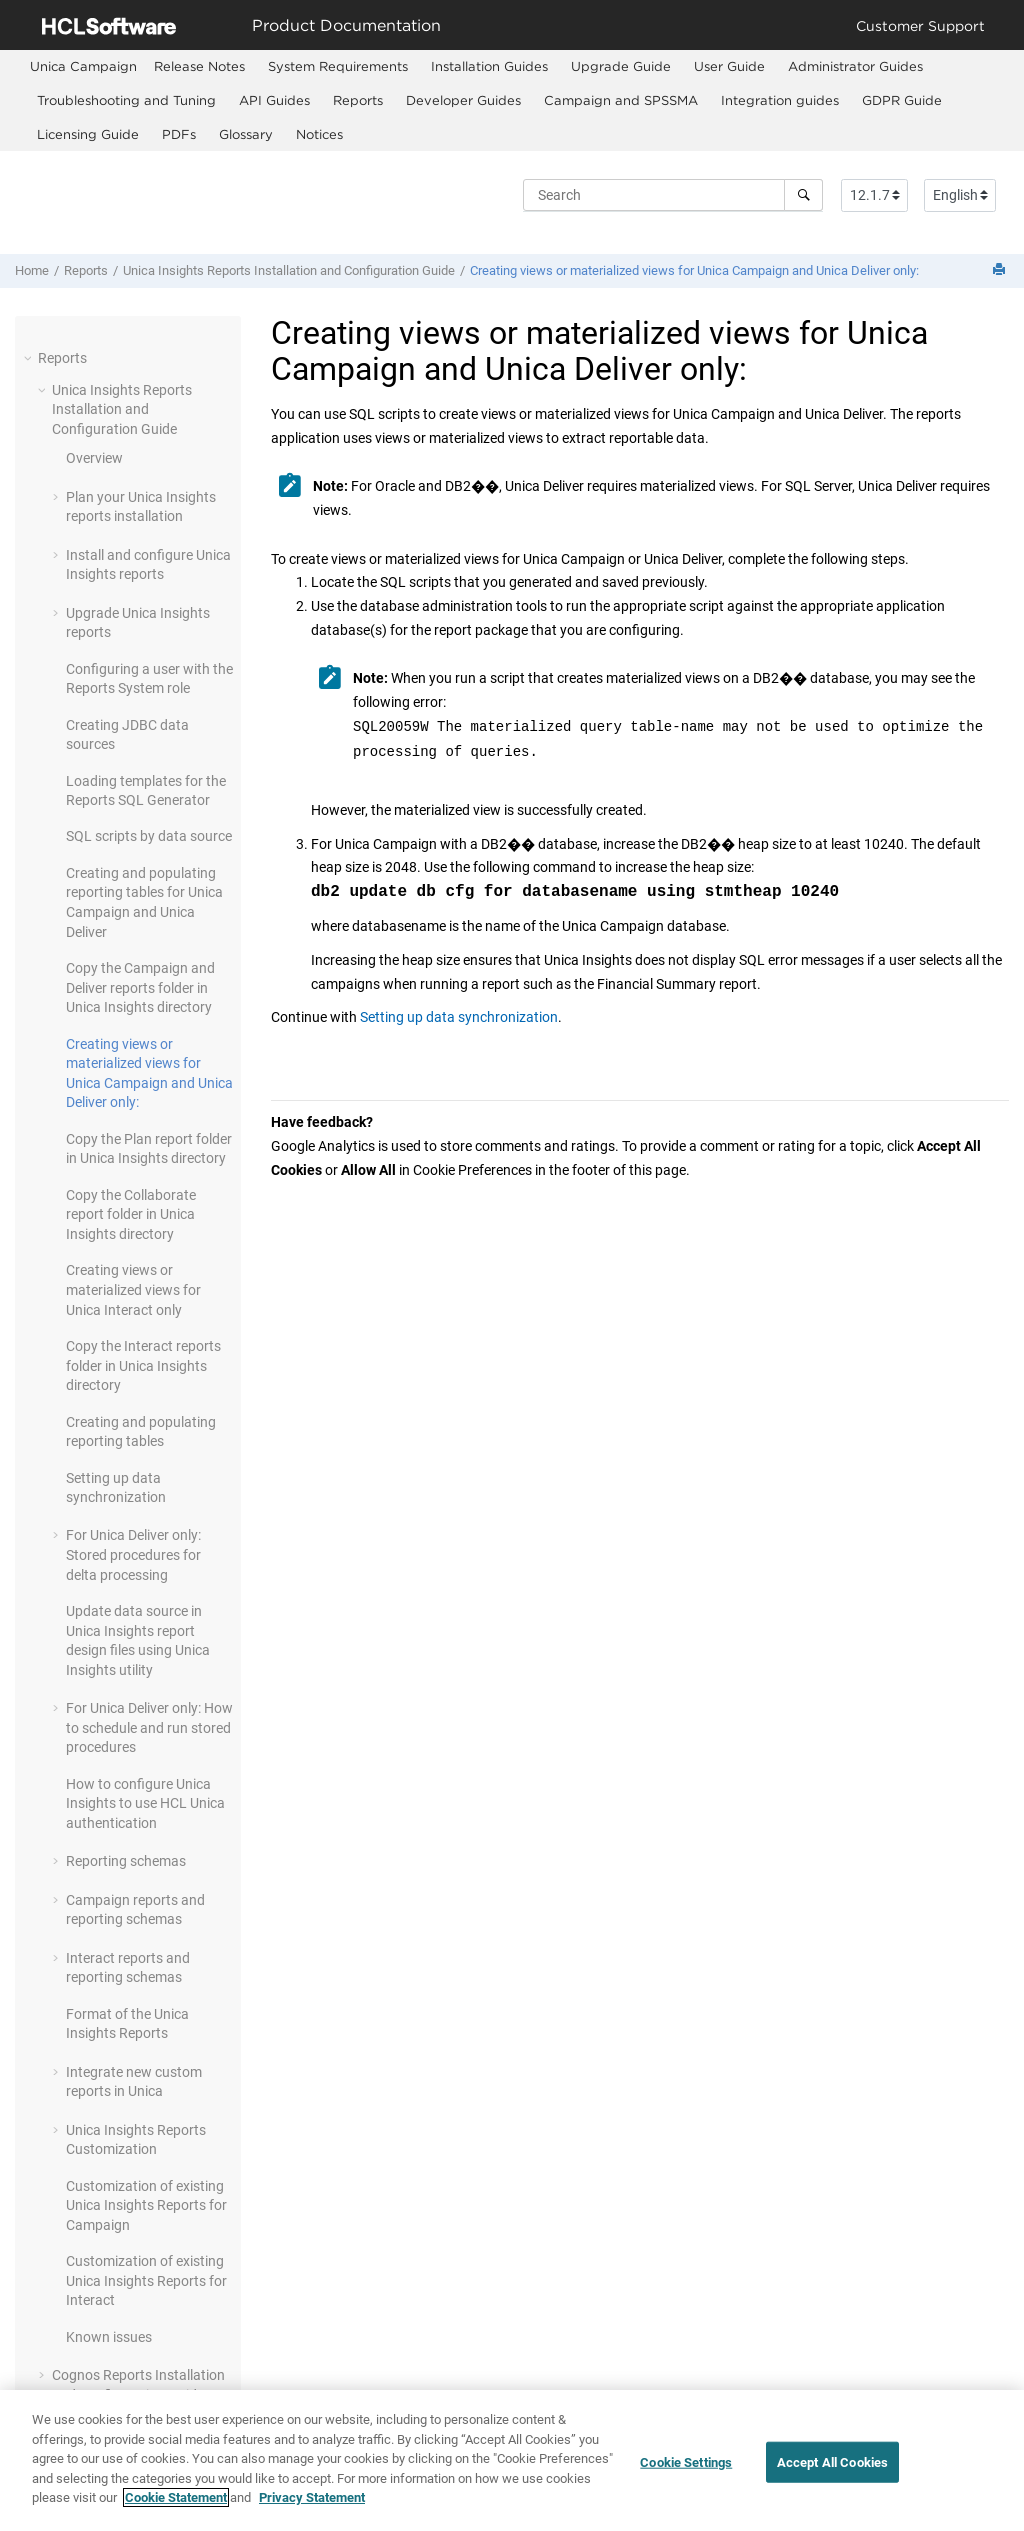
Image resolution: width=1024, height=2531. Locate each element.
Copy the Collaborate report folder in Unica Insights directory (131, 1214)
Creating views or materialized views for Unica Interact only (133, 1289)
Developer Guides (463, 100)
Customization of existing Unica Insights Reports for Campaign (146, 2205)
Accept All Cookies (832, 2461)
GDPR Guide (902, 100)
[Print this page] (1001, 270)
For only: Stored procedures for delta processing (133, 1554)
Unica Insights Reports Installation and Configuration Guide (289, 270)
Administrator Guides (855, 66)
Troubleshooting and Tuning (126, 100)
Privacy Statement (312, 2497)
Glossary (246, 134)
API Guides (274, 100)
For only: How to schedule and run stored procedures (149, 1727)
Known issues (109, 2337)
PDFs (179, 134)
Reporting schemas (126, 1861)
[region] (512, 2460)
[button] (30, 358)
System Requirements (338, 66)
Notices (319, 134)
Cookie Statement (176, 2497)
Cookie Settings (686, 2461)
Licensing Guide (88, 134)
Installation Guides (489, 66)
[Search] (803, 195)
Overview (94, 458)
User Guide (729, 66)
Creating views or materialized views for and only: (694, 270)
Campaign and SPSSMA (621, 100)
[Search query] (673, 195)
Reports (358, 100)
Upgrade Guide (621, 66)
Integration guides (780, 100)
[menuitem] (83, 66)
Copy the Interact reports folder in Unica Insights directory (143, 1365)
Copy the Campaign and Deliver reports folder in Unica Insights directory (140, 987)
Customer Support (920, 25)
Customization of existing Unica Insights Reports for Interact (146, 2280)
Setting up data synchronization (459, 1017)
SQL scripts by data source (149, 836)
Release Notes (199, 66)
